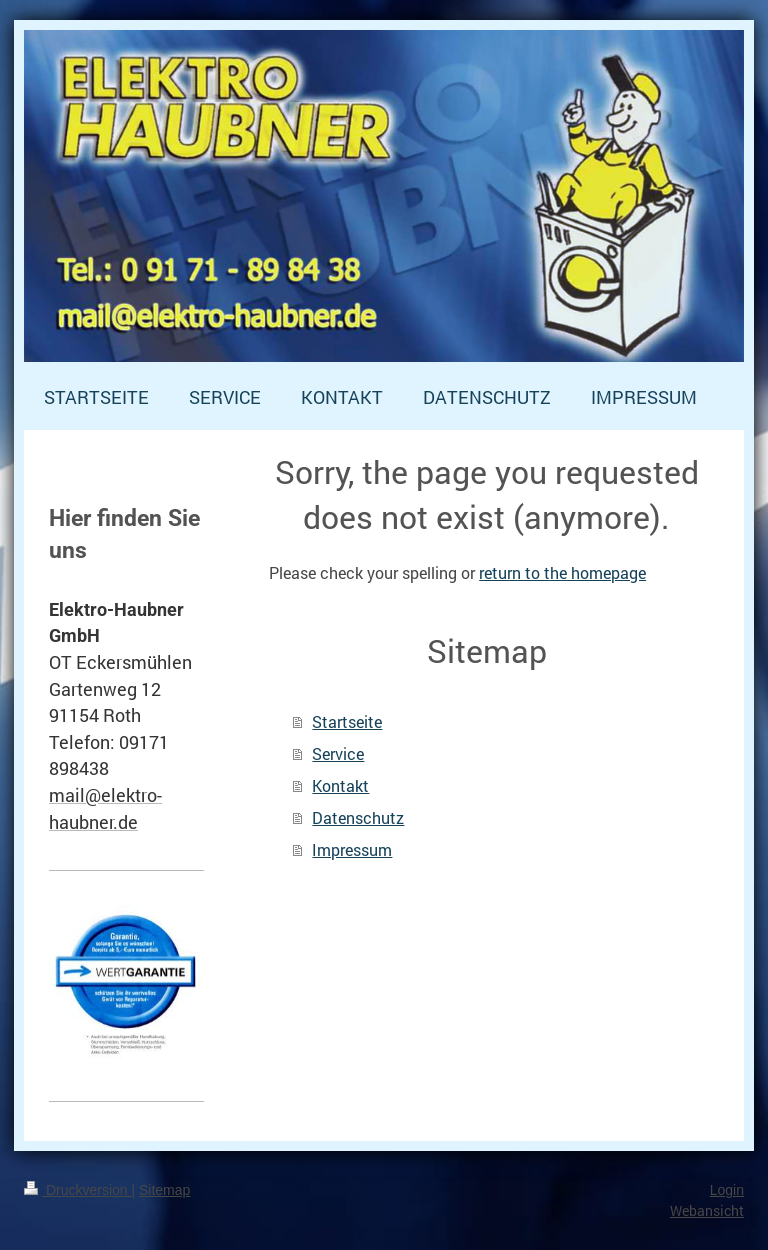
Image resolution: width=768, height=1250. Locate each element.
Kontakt (340, 785)
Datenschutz (358, 817)
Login (727, 1190)
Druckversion (77, 1190)
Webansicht (707, 1210)
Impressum (352, 849)
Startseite (347, 721)
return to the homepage (562, 572)
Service (338, 753)
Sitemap (164, 1190)
